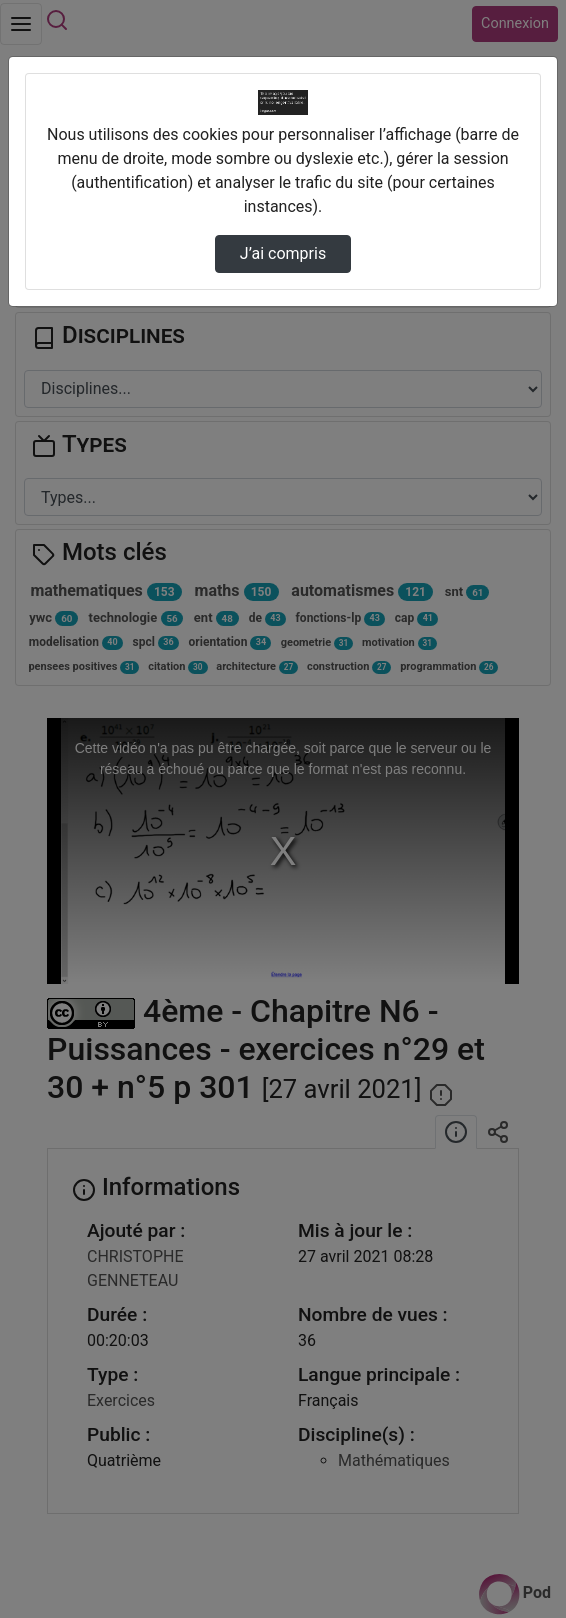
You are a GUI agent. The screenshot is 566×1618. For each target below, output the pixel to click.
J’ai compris (283, 253)
